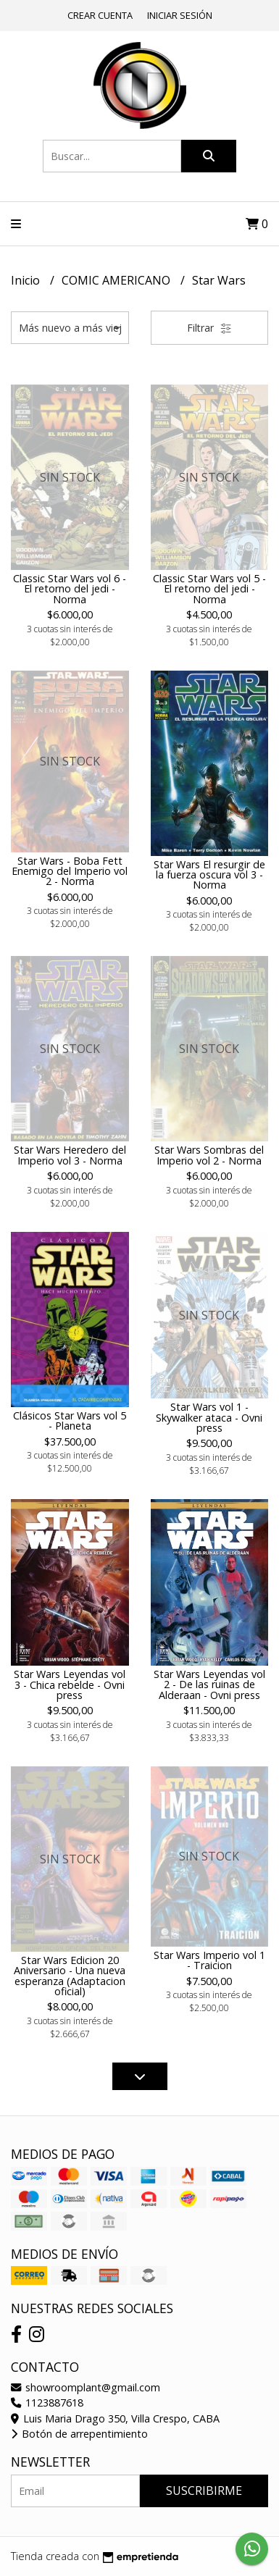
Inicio (27, 280)
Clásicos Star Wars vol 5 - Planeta (69, 1420)
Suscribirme (204, 2491)
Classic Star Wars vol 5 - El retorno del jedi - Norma (209, 588)
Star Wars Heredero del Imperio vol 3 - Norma (70, 1155)
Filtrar (209, 328)
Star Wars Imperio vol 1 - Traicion (209, 1960)
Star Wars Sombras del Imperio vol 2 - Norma (209, 1155)
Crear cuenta (100, 15)
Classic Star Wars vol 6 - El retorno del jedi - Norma (69, 588)
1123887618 (47, 2402)
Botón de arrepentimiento (79, 2434)
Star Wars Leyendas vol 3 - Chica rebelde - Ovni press (69, 1684)
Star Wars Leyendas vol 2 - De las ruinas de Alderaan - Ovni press (209, 1684)
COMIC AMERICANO (117, 280)
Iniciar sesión (179, 15)
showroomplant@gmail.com (85, 2387)
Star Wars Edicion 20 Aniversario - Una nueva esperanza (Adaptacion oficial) (69, 1975)
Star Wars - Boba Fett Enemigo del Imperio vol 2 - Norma (70, 871)
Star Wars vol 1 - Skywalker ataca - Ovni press (209, 1417)
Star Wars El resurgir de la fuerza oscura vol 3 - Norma (209, 874)
